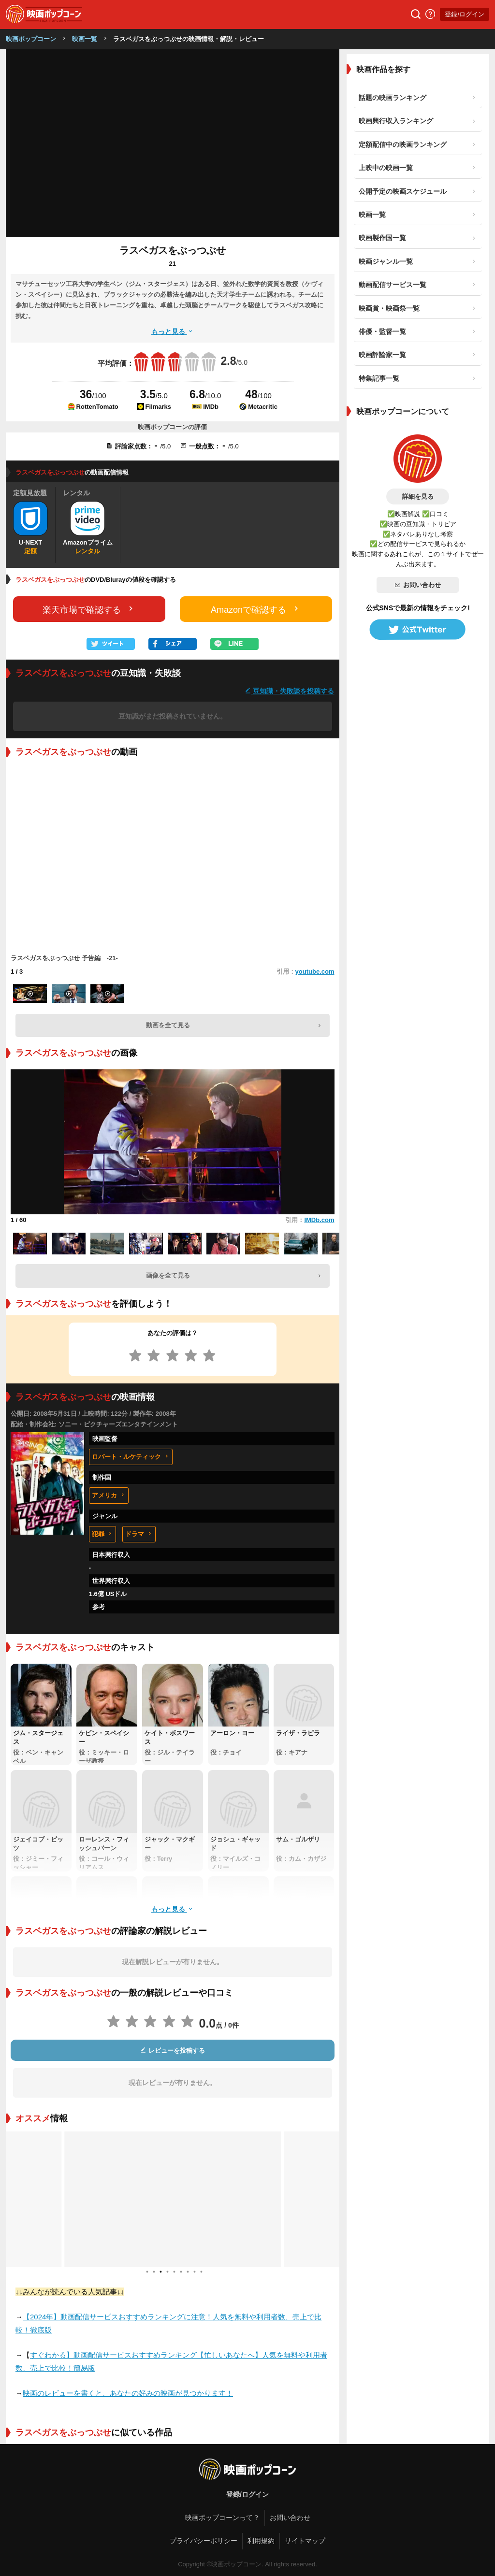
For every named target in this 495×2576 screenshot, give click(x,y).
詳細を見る (418, 496)
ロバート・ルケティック (131, 1456)
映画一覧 (84, 39)
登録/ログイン (464, 14)
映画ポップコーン (31, 39)
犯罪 (102, 1534)
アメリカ (109, 1495)
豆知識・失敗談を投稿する (290, 690)
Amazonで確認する (256, 609)
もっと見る (172, 331)
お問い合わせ (417, 585)
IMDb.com (319, 1219)
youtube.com (315, 971)
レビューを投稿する (172, 2050)
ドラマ (139, 1534)
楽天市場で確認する (89, 609)
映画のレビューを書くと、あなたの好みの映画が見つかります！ (128, 2393)
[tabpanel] (172, 2199)
